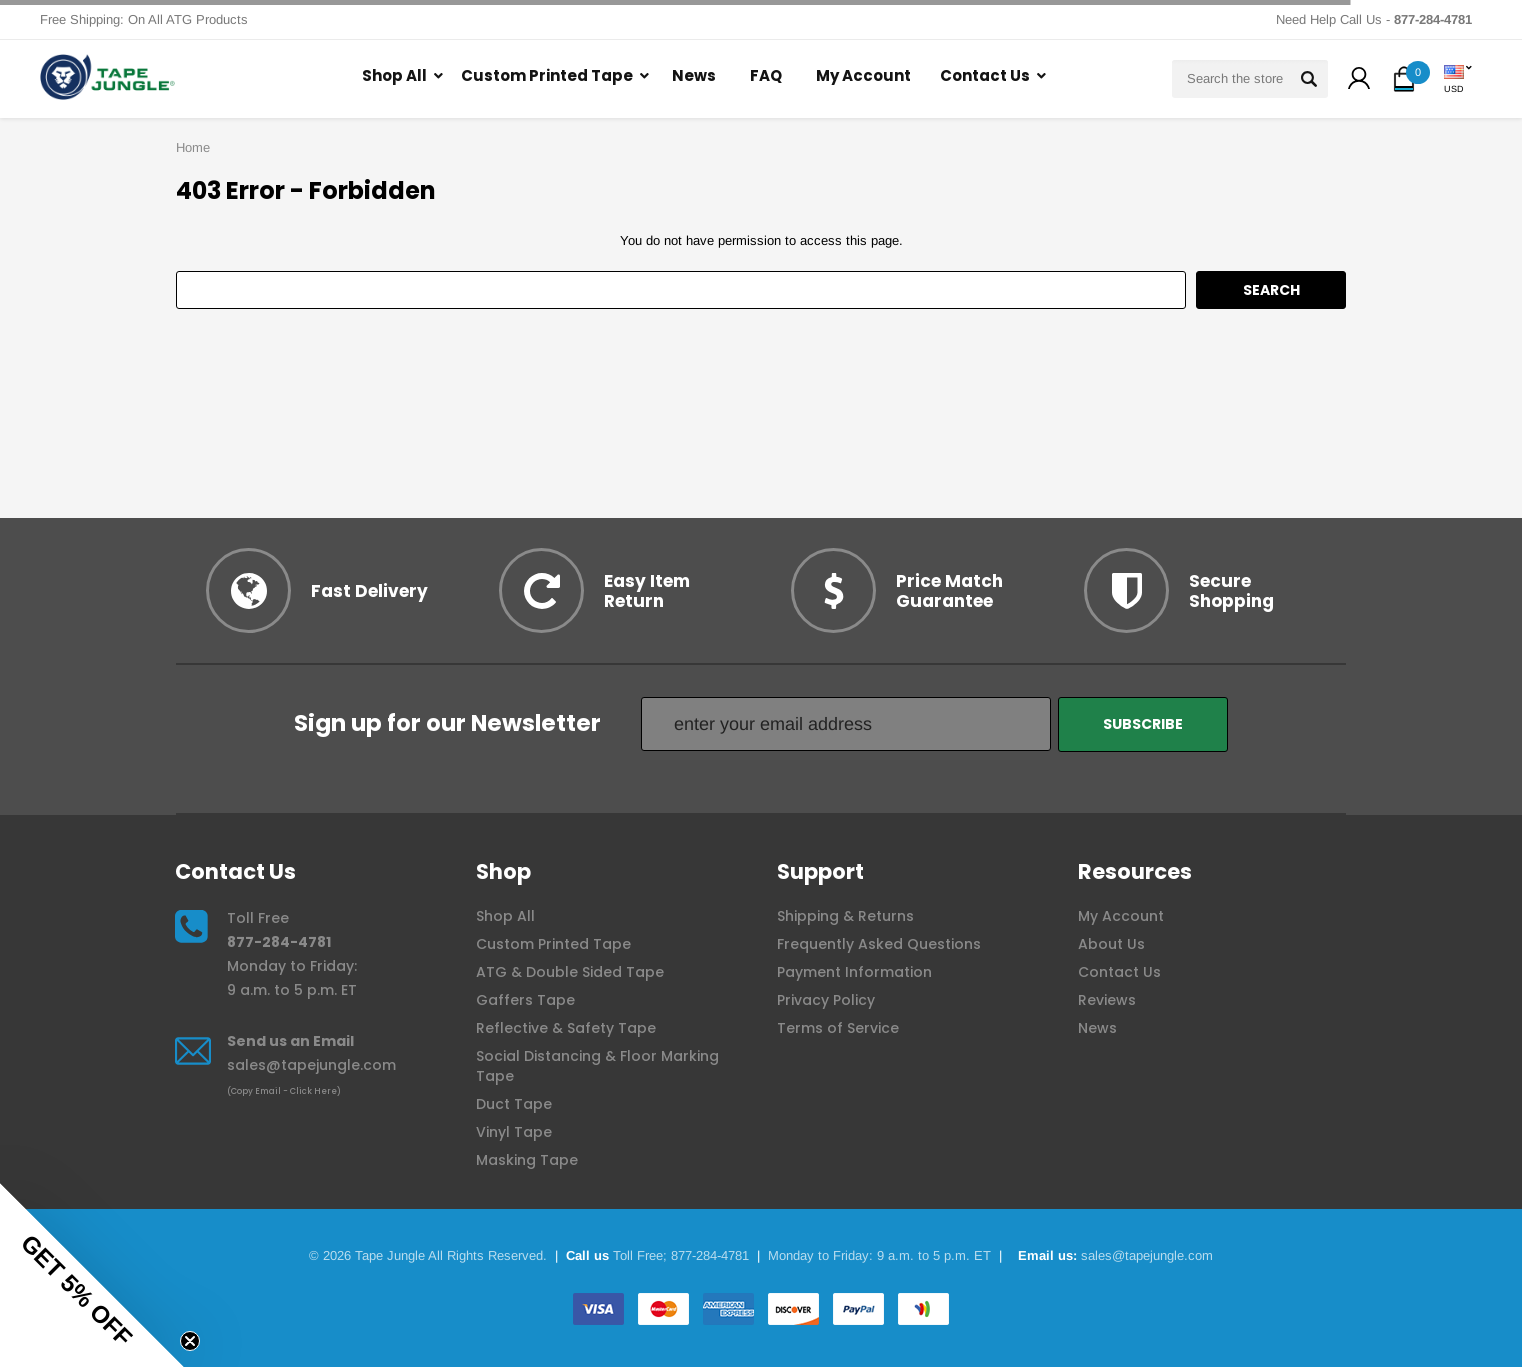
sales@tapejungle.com (311, 1065)
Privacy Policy (826, 1000)
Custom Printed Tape (547, 75)
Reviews (1107, 1000)
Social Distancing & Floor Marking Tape (597, 1066)
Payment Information (854, 972)
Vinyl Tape (514, 1132)
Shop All (394, 75)
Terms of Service (838, 1028)
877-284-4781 (279, 942)
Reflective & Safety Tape (566, 1028)
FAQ (766, 75)
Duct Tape (514, 1104)
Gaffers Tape (525, 1000)
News (694, 75)
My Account (863, 75)
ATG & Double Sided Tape (570, 972)
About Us (1111, 944)
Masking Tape (527, 1160)
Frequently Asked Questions (879, 944)
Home (193, 147)
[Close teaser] (190, 1341)
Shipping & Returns (845, 916)
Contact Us (985, 75)
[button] (1359, 81)
